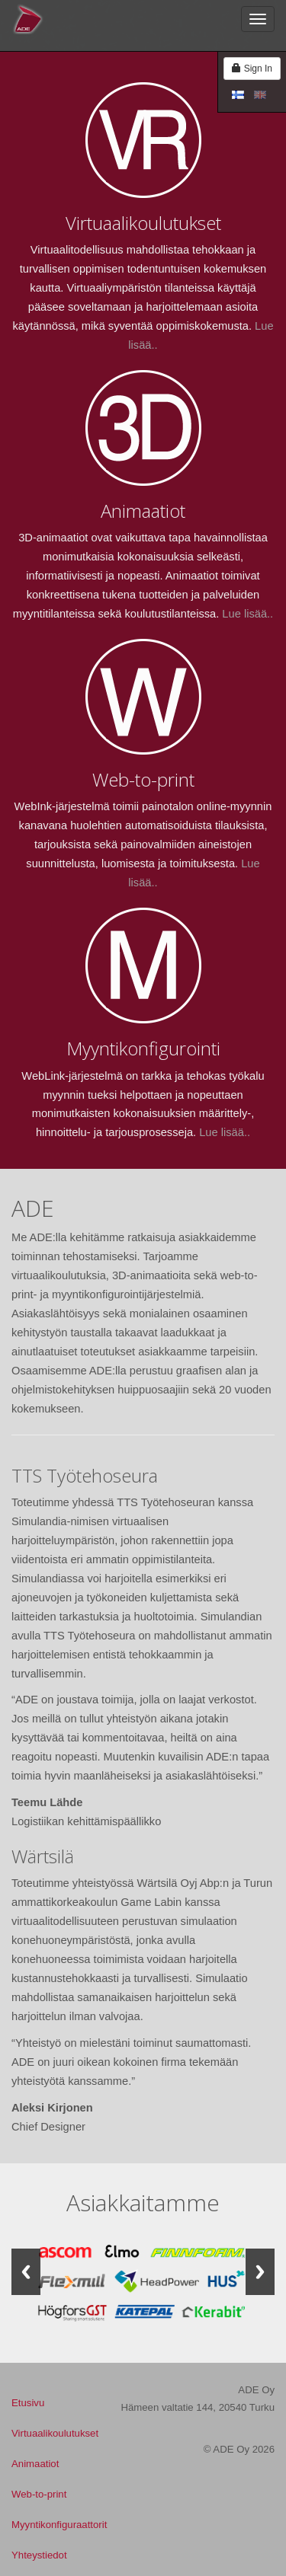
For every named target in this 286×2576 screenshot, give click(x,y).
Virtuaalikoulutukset (54, 2433)
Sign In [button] (252, 68)
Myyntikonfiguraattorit (59, 2524)
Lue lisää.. (247, 614)
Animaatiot (35, 2463)
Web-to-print (38, 2494)
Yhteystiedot (39, 2555)
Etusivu (27, 2402)
